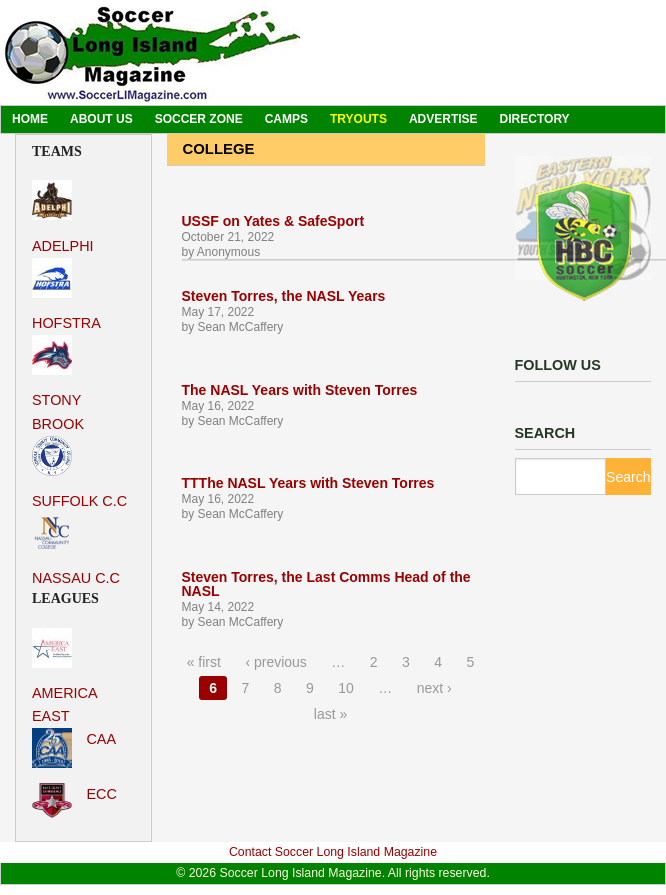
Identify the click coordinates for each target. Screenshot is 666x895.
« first (204, 662)
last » (330, 714)
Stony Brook (58, 383)
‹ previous (275, 662)
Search (628, 477)
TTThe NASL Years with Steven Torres (308, 483)
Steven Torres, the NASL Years (284, 296)
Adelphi (63, 216)
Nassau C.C (76, 549)
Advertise (443, 119)
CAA (74, 748)
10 (346, 688)
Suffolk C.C (79, 472)
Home (30, 119)
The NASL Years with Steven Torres (300, 390)
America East (64, 676)
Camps (286, 119)
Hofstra (66, 294)
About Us (101, 119)
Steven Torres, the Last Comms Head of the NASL (326, 584)
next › (434, 688)
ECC (74, 801)
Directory (535, 119)
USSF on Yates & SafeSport (273, 221)
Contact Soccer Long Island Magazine (333, 852)
